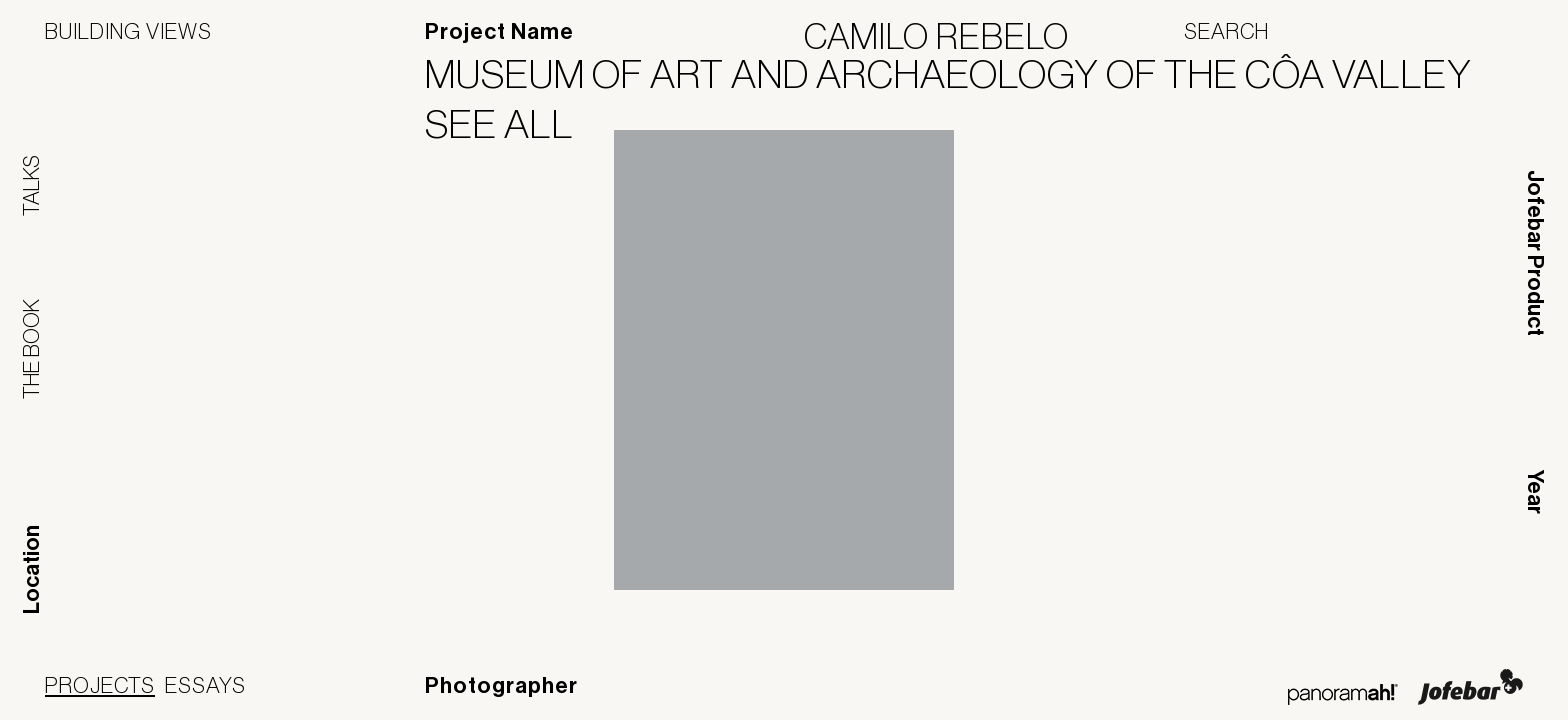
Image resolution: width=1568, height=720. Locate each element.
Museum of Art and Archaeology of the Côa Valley (961, 74)
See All (512, 124)
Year (1535, 492)
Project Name (499, 32)
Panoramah (1342, 694)
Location (32, 569)
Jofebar (1470, 687)
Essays (205, 685)
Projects (100, 685)
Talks (31, 185)
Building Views (128, 31)
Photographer (501, 686)
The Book (31, 349)
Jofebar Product (1535, 253)
